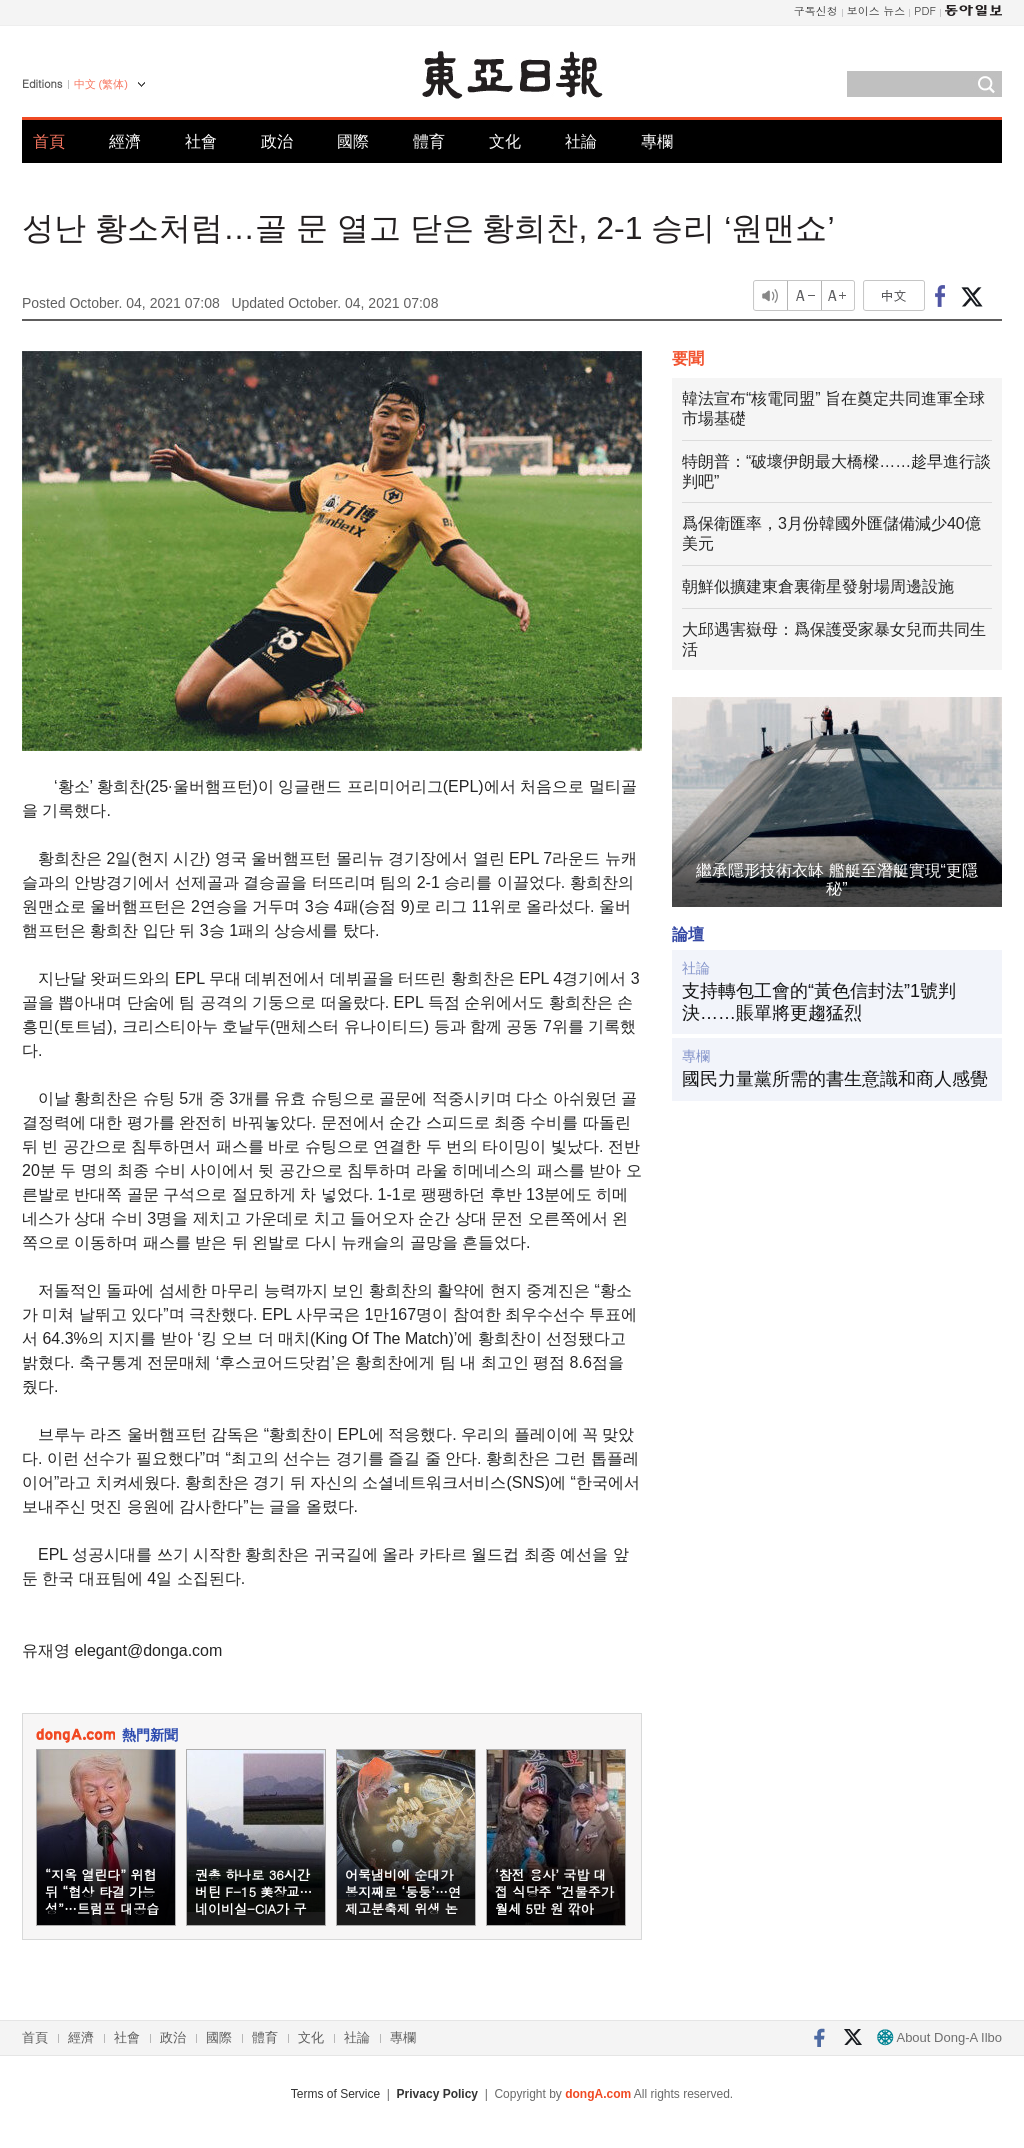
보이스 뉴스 (876, 10)
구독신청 (816, 10)
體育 (429, 141)
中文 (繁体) (101, 84)
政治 (277, 141)
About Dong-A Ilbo (939, 2037)
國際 (353, 141)
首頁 (49, 141)
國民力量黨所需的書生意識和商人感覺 (835, 1079)
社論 (581, 141)
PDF (925, 10)
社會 (201, 141)
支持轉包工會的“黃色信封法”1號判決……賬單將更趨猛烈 (819, 1002)
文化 (505, 141)
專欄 (657, 141)
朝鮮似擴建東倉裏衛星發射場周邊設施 (818, 586)
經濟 (125, 141)
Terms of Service (335, 2094)
